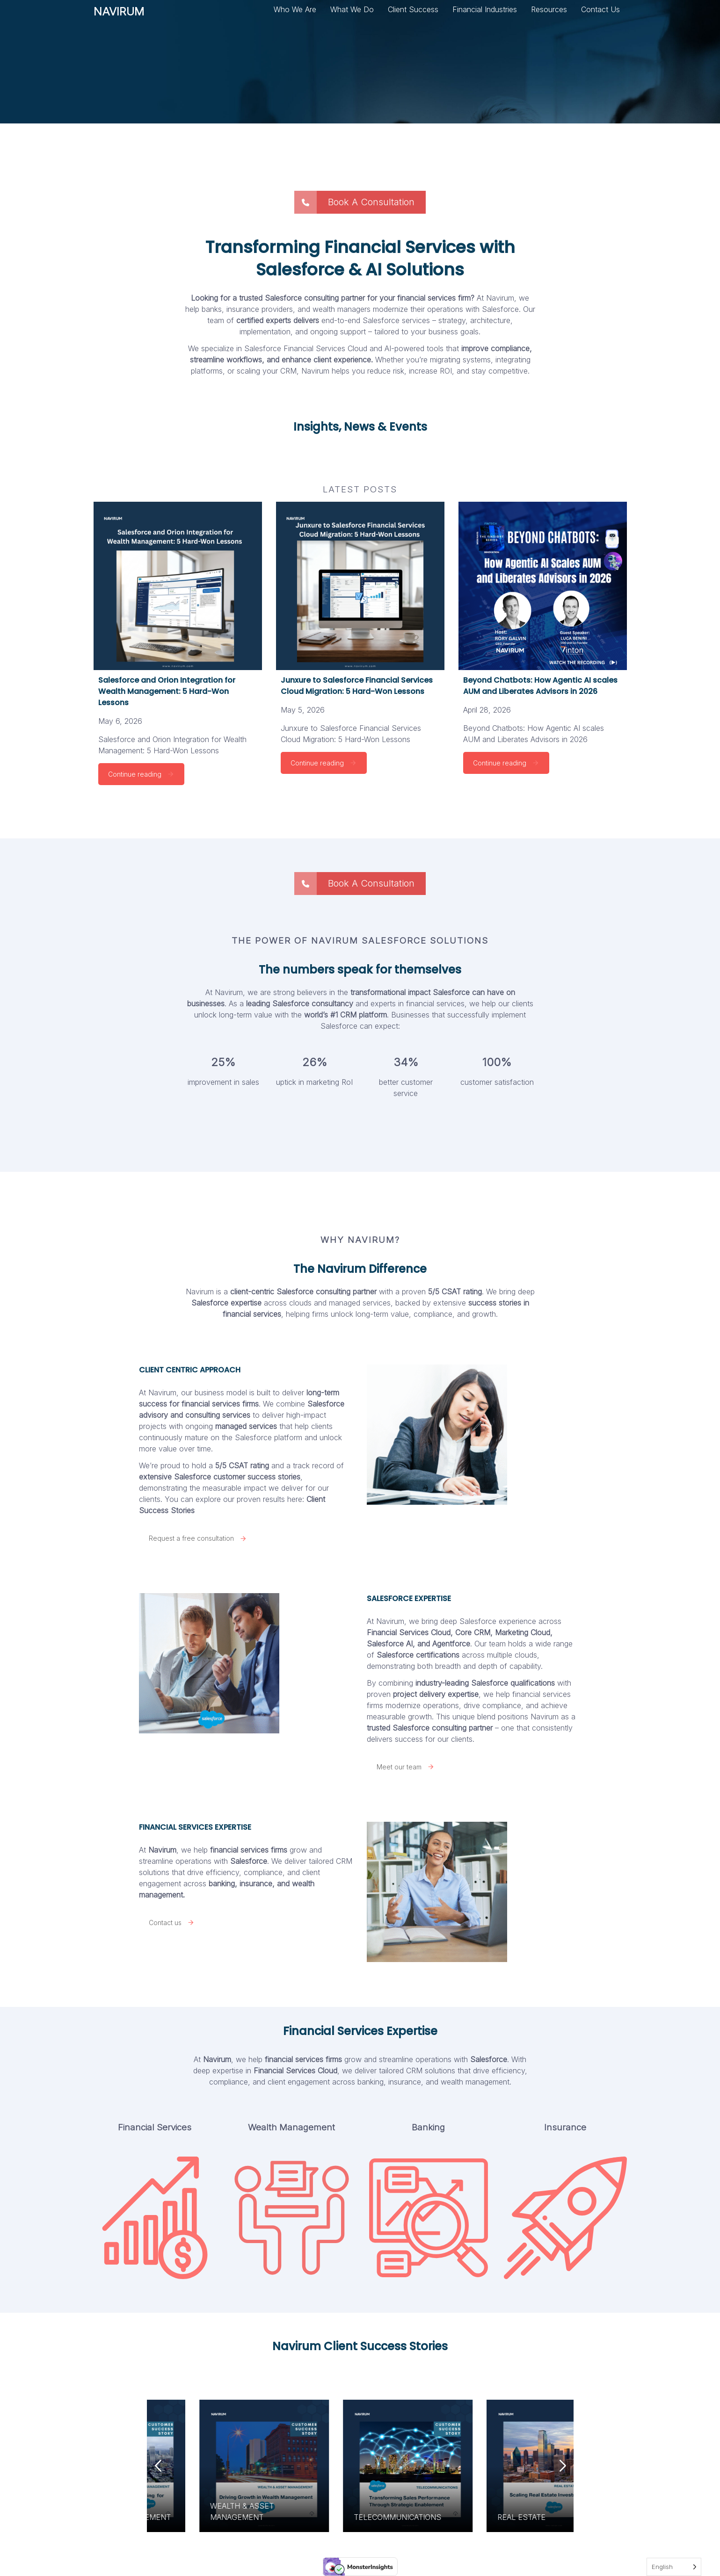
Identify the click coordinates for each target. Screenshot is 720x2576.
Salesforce (248, 1861)
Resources (549, 9)
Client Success (413, 9)
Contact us (172, 1923)
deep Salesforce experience (488, 1621)
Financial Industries (484, 9)
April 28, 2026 (487, 709)
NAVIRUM (119, 15)
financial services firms (303, 2059)
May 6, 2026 (120, 721)
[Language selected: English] (674, 2567)
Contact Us (600, 9)
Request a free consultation (198, 1538)
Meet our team (406, 1767)
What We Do (352, 9)
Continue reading (141, 774)
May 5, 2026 (303, 709)
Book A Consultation (354, 202)
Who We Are (295, 9)
